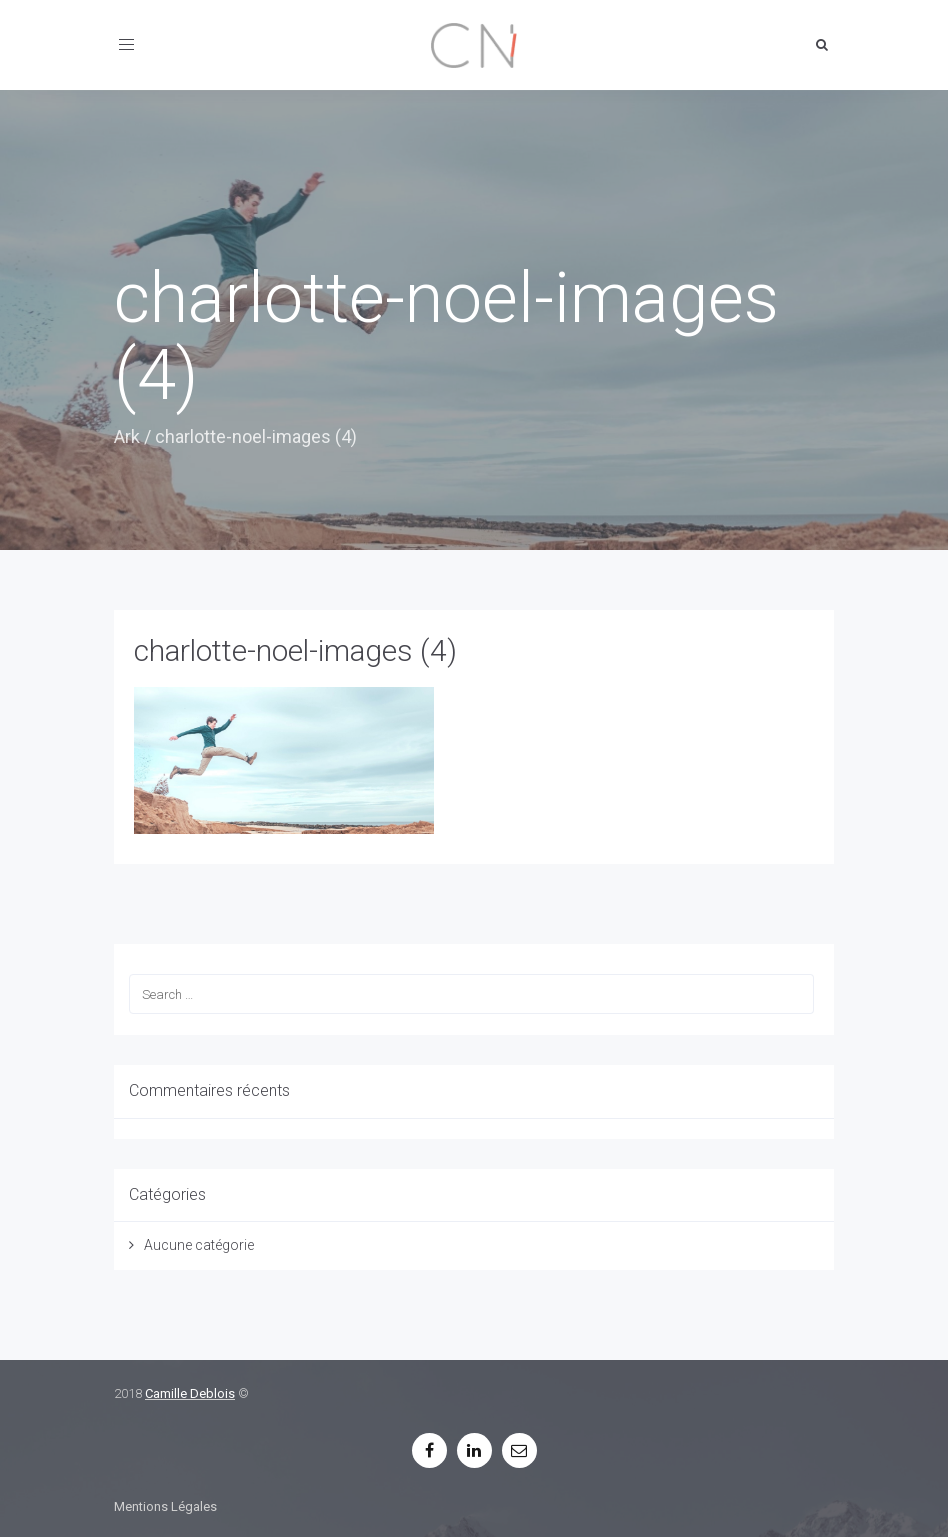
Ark (127, 436)
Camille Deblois (190, 1393)
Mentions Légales (165, 1506)
